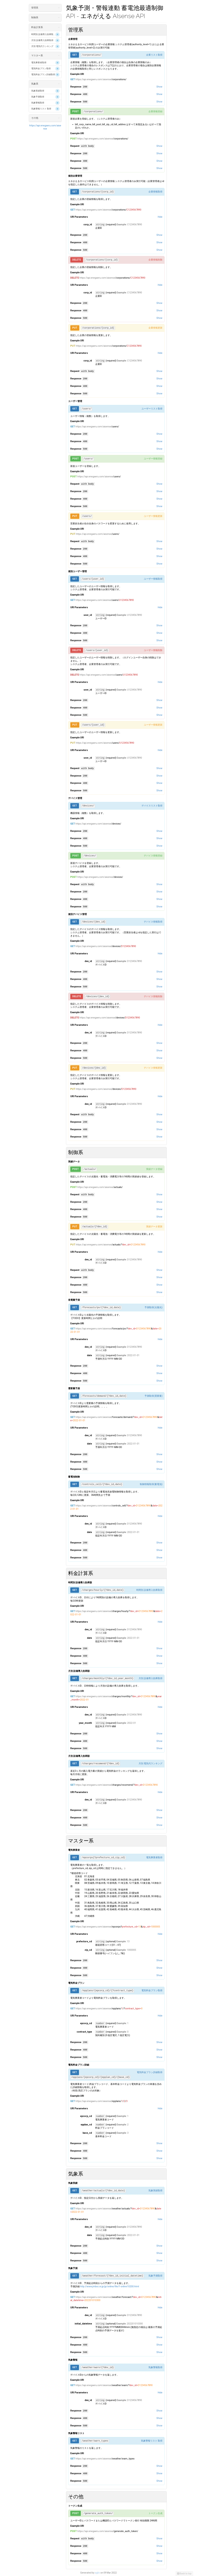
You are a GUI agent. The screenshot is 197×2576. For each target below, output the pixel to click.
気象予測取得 (45, 97)
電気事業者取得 (45, 63)
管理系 (34, 7)
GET (74, 54)
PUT (74, 327)
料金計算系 (37, 27)
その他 (34, 118)
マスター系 (37, 55)
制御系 (34, 17)
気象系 (34, 83)
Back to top (184, 2573)
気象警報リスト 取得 (45, 109)
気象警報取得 (45, 103)
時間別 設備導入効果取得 (45, 34)
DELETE (76, 259)
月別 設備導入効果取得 (45, 40)
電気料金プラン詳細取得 (45, 75)
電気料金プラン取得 (45, 69)
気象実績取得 (45, 91)
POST (75, 111)
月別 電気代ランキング (45, 46)
